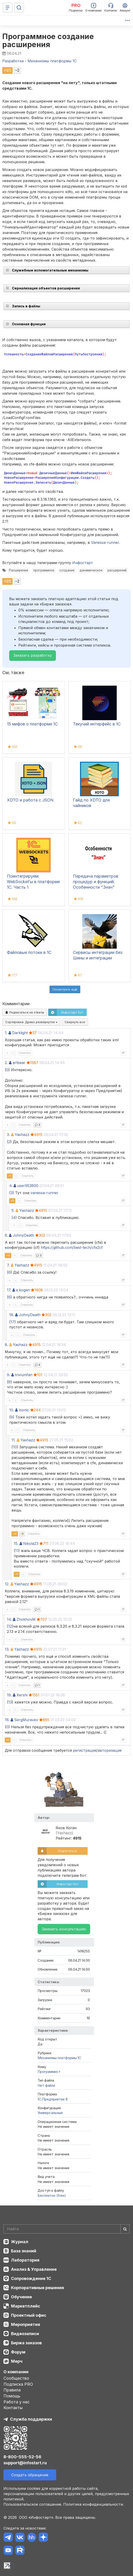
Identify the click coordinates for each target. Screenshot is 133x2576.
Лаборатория (25, 2260)
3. (8, 1134)
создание (67, 570)
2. (6, 1062)
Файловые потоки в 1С (29, 952)
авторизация (110, 1750)
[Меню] (7, 7)
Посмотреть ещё (65, 989)
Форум (18, 2352)
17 (12, 1322)
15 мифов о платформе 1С (32, 724)
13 (10, 1702)
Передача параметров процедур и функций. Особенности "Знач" (95, 882)
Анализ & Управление (34, 2269)
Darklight (20, 1032)
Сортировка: (31, 1022)
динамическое (91, 570)
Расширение (18, 570)
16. (7, 1719)
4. (10, 1185)
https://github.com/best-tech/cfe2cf (72, 1247)
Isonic (24, 1410)
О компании (15, 2371)
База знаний (23, 2250)
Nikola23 (30, 1543)
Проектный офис (28, 2315)
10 (15, 1447)
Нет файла (46, 2085)
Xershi (22, 1695)
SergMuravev (26, 1719)
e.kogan (23, 1290)
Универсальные (50, 2113)
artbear (19, 1062)
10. (11, 1410)
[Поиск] (19, 7)
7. (8, 1265)
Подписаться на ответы (24, 1012)
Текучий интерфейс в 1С (97, 724)
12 (10, 1626)
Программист (49, 2071)
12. (7, 1584)
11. (13, 1440)
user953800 (27, 1185)
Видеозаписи (25, 2333)
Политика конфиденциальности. (93, 2504)
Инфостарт (82, 562)
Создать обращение (29, 2475)
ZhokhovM (26, 1619)
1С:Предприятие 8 (53, 2099)
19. (9, 1695)
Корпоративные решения (37, 2287)
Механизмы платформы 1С (59, 2058)
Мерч (16, 2361)
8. (6, 1344)
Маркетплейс (25, 2306)
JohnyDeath (23, 1235)
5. (12, 1210)
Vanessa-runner (105, 542)
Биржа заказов (26, 2342)
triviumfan (23, 1374)
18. (11, 1314)
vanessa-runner (44, 1192)
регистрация (84, 1750)
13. (7, 1649)
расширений (117, 570)
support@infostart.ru (25, 2462)
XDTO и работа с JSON (30, 800)
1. (6, 1032)
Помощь (11, 2395)
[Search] (66, 2229)
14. (9, 1619)
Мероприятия (25, 2324)
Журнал (19, 2241)
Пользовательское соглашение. (32, 2504)
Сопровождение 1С (31, 2278)
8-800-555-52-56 (22, 2456)
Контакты (13, 2407)
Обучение (21, 2296)
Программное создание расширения (48, 40)
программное (43, 570)
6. (6, 1235)
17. (9, 1290)
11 (16, 1550)
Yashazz (22, 1134)
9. (8, 1374)
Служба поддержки (31, 2419)
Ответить (25, 1053)
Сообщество (16, 2378)
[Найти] (125, 2229)
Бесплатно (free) (52, 2195)
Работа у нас (16, 2401)
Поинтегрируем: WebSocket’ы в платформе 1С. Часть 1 (33, 882)
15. (16, 1543)
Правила (12, 2390)
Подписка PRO (18, 2384)
